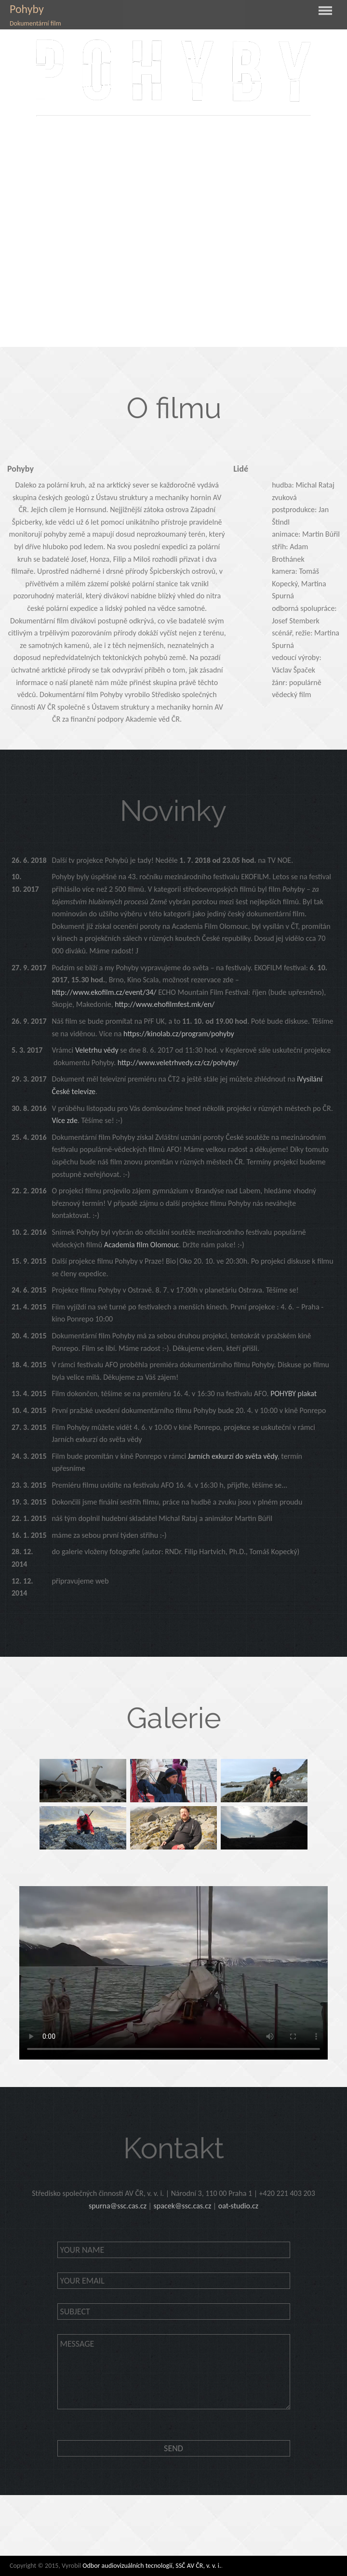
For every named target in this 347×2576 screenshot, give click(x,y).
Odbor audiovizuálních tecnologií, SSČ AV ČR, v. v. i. (151, 2566)
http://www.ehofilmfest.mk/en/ (164, 1004)
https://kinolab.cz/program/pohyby (178, 1033)
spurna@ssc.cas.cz (118, 2205)
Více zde (64, 1120)
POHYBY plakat (293, 1393)
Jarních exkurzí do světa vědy (233, 1456)
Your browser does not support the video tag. (173, 1973)
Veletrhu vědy (97, 1050)
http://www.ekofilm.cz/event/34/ (105, 992)
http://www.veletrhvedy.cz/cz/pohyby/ (178, 1062)
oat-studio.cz (238, 2205)
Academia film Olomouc (141, 1244)
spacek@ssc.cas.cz (183, 2205)
